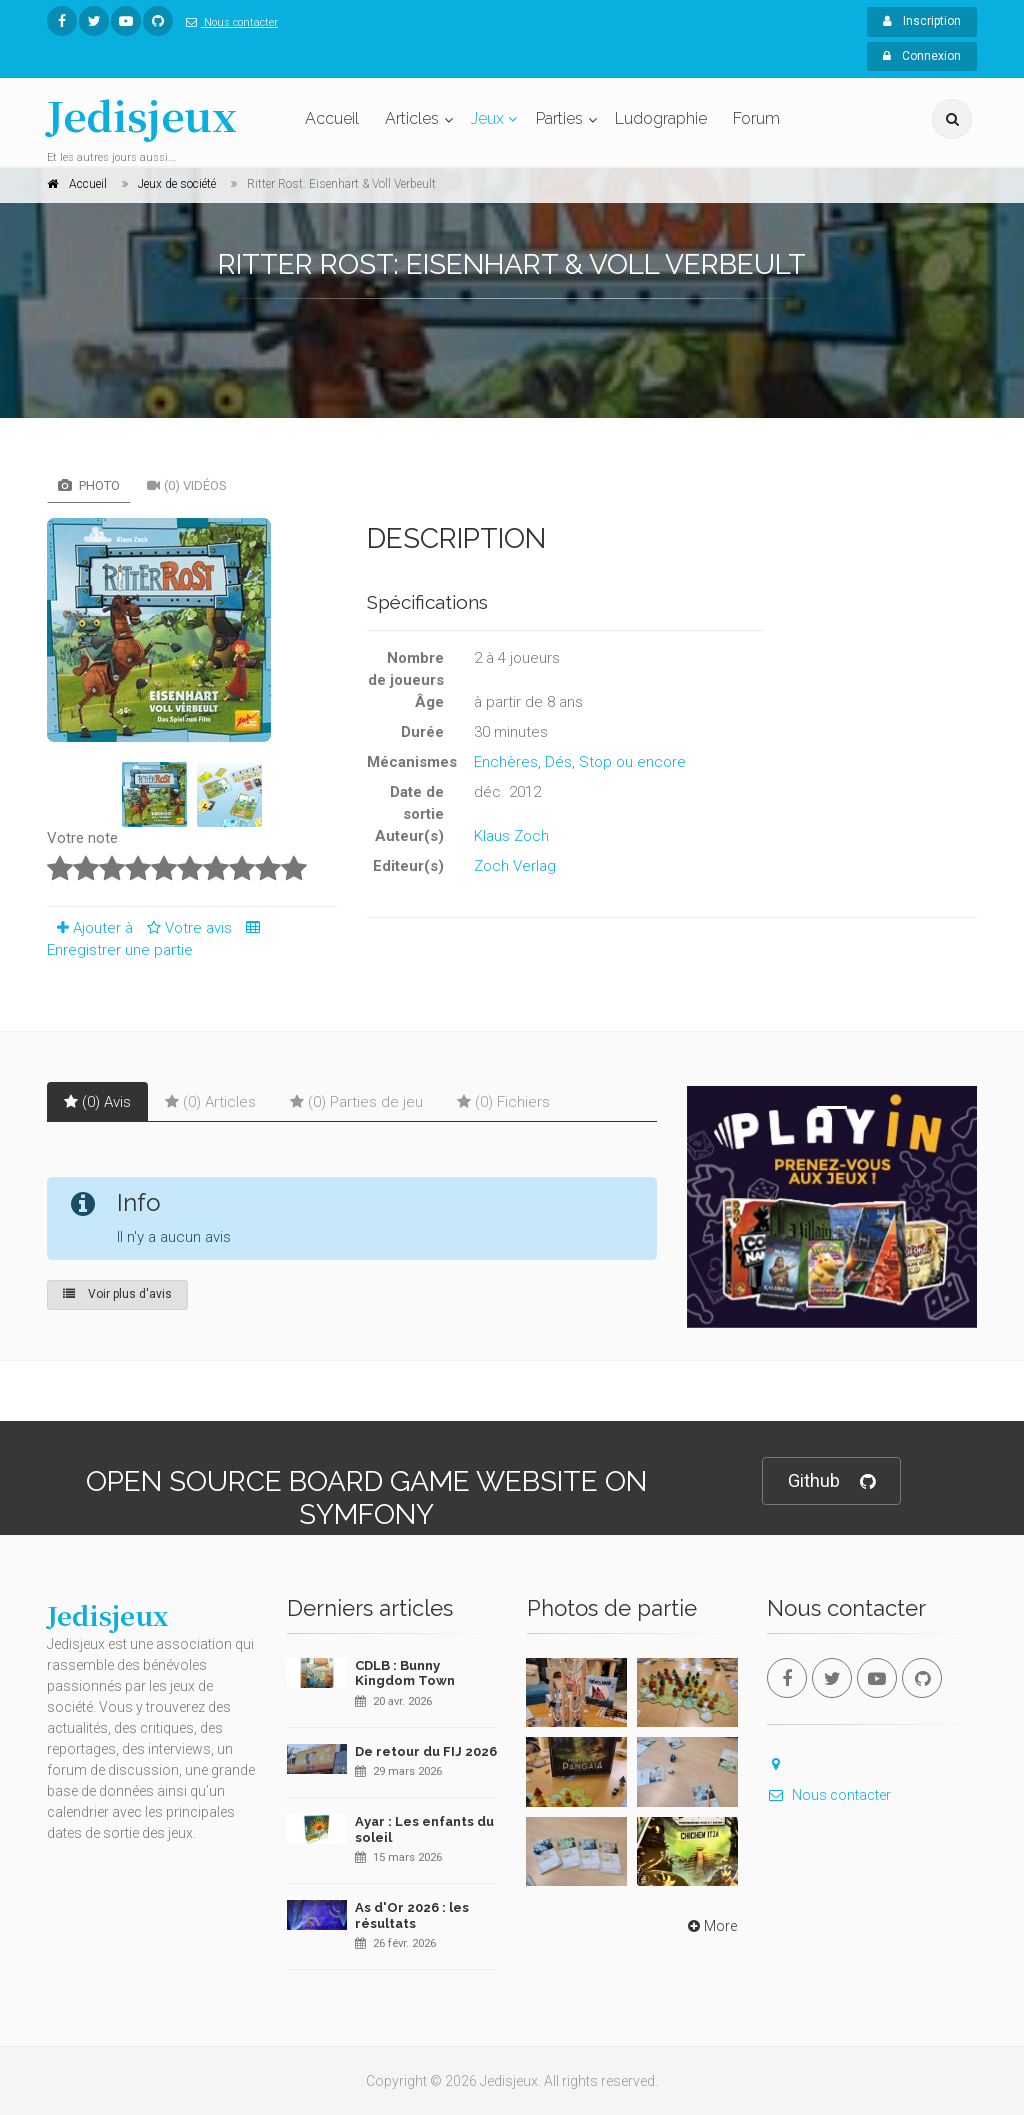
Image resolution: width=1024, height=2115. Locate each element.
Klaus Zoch (511, 836)
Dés (558, 762)
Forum (756, 118)
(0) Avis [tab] (97, 1102)
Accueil (332, 118)
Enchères (506, 762)
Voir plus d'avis (117, 1294)
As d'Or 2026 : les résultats (412, 1915)
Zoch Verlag (515, 866)
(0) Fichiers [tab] (503, 1102)
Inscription (922, 21)
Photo (89, 485)
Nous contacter (228, 22)
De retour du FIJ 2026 (426, 1751)
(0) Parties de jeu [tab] (356, 1102)
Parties (559, 118)
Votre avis (186, 928)
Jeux (487, 118)
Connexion (922, 56)
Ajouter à (90, 928)
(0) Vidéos (187, 485)
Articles (412, 118)
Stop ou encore (632, 762)
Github (831, 1481)
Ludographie (661, 118)
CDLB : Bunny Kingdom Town (405, 1673)
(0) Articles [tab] (210, 1102)
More (710, 1926)
